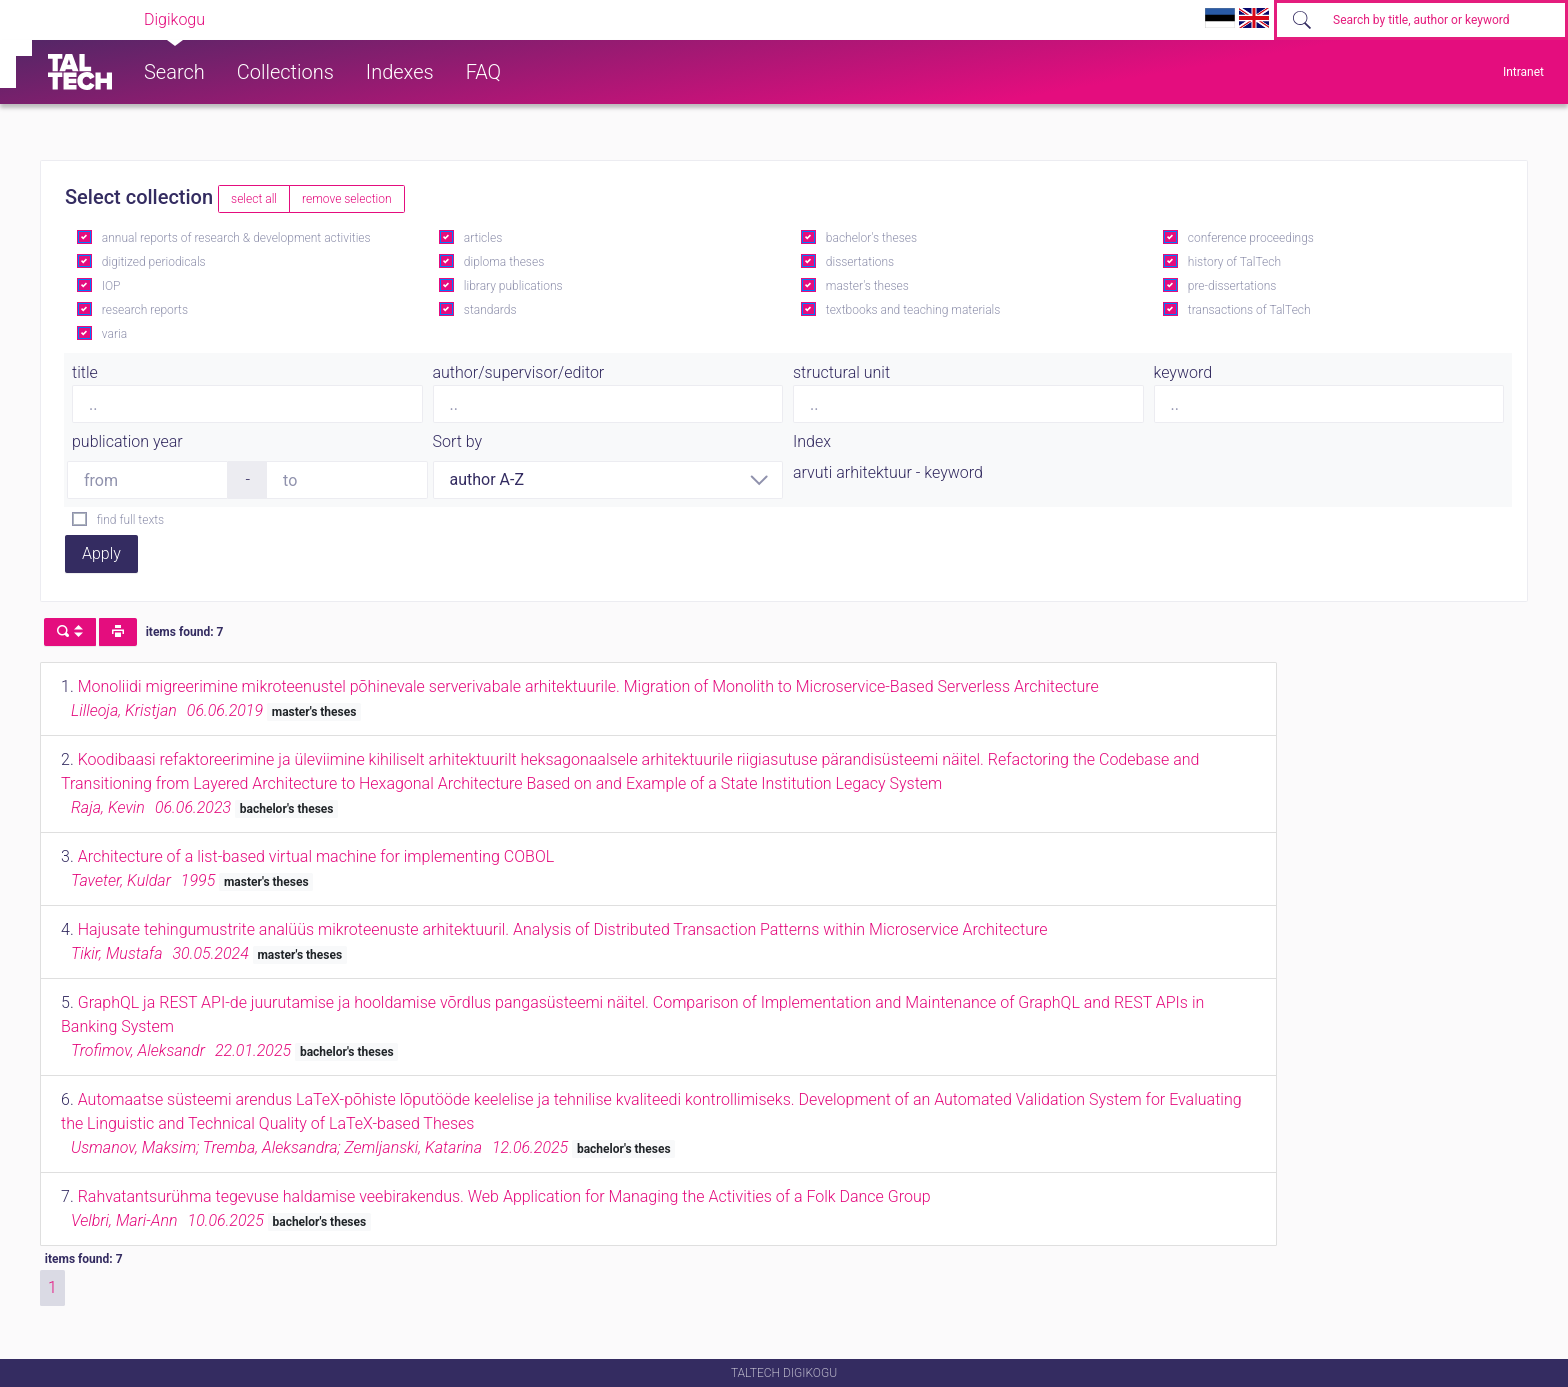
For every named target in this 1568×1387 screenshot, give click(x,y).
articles (483, 238)
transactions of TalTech (1249, 310)
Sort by (458, 441)
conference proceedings (1251, 238)
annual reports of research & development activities (236, 238)
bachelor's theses (871, 238)
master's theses (867, 286)
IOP (111, 286)
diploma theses (504, 262)
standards (490, 310)
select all (254, 199)
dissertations (860, 262)
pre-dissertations (1232, 286)
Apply (101, 553)
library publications (513, 286)
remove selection (346, 199)
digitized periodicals (154, 262)
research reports (145, 310)
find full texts (130, 520)
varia (114, 334)
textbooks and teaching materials (913, 310)
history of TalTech (1234, 262)
